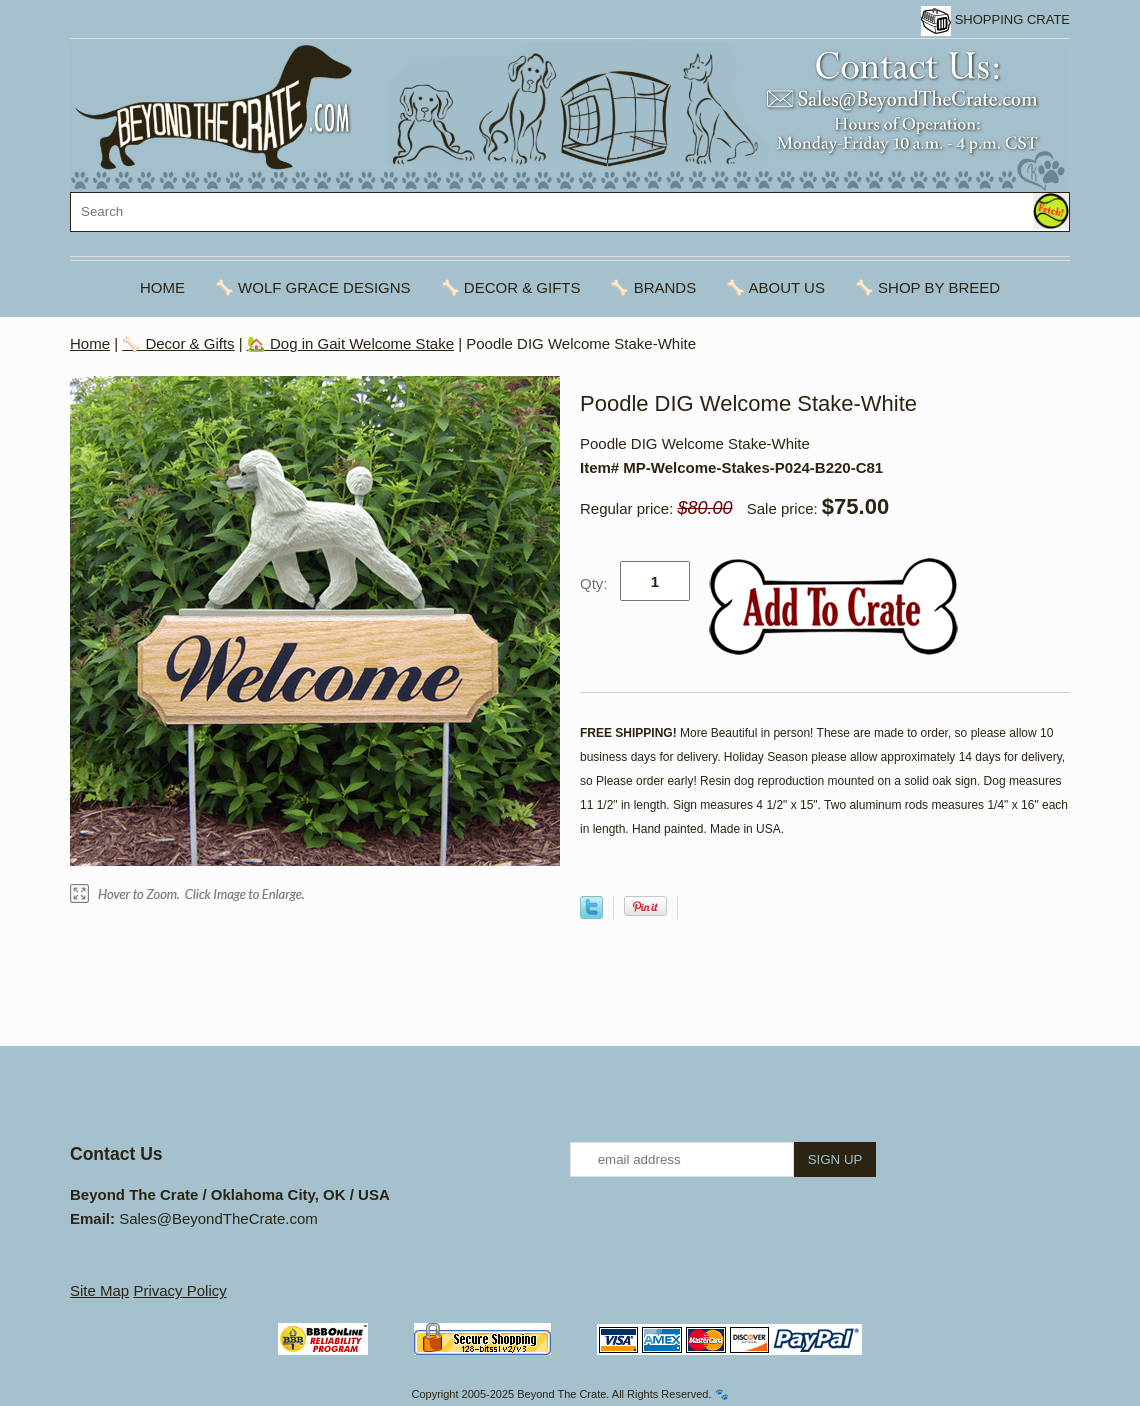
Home (162, 287)
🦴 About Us (775, 287)
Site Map (99, 1290)
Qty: (594, 583)
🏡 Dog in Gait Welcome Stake (350, 343)
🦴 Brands (653, 287)
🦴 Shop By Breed (927, 287)
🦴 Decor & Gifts (511, 287)
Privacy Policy (179, 1290)
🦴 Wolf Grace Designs (313, 287)
